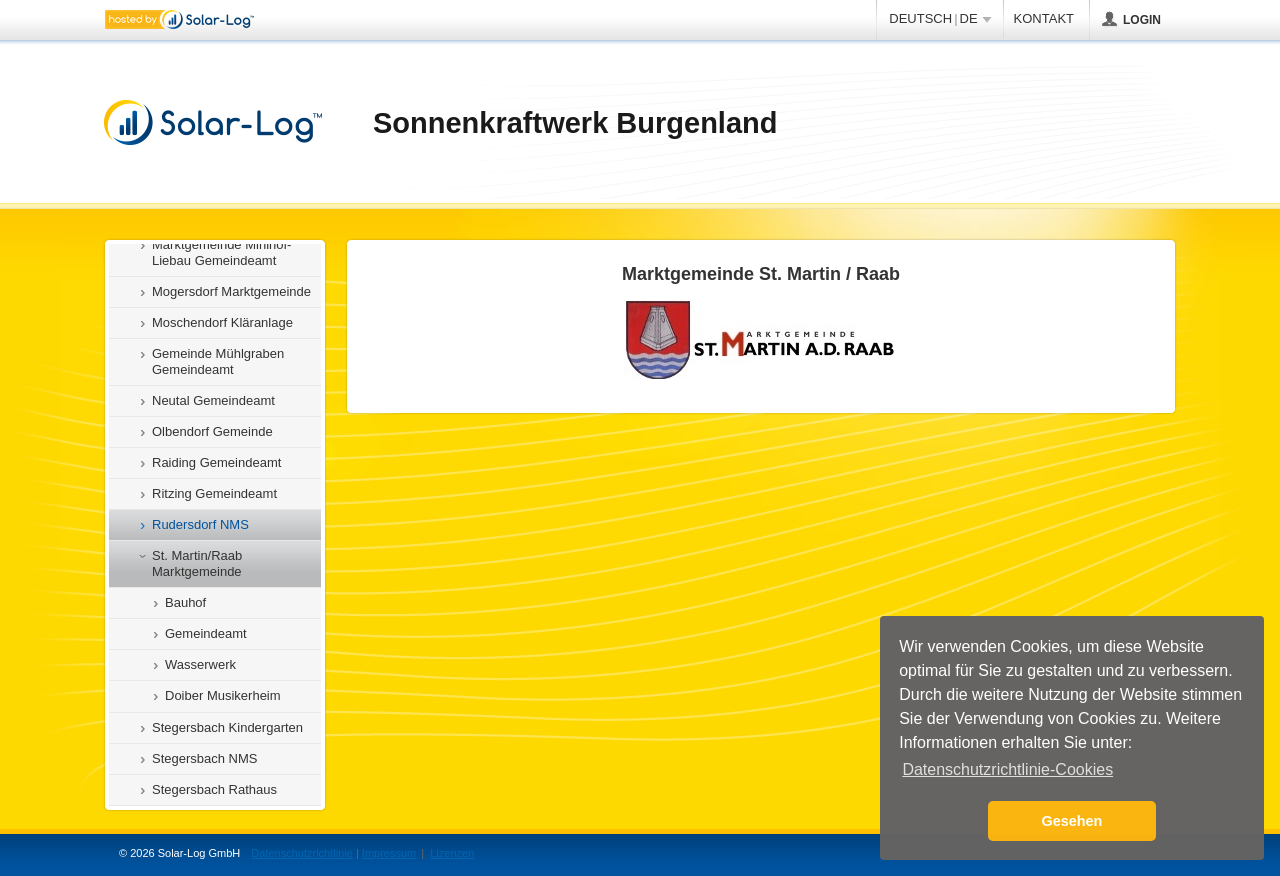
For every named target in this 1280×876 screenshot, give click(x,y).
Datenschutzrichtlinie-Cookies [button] (1007, 769)
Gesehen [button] (1072, 821)
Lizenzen (452, 853)
